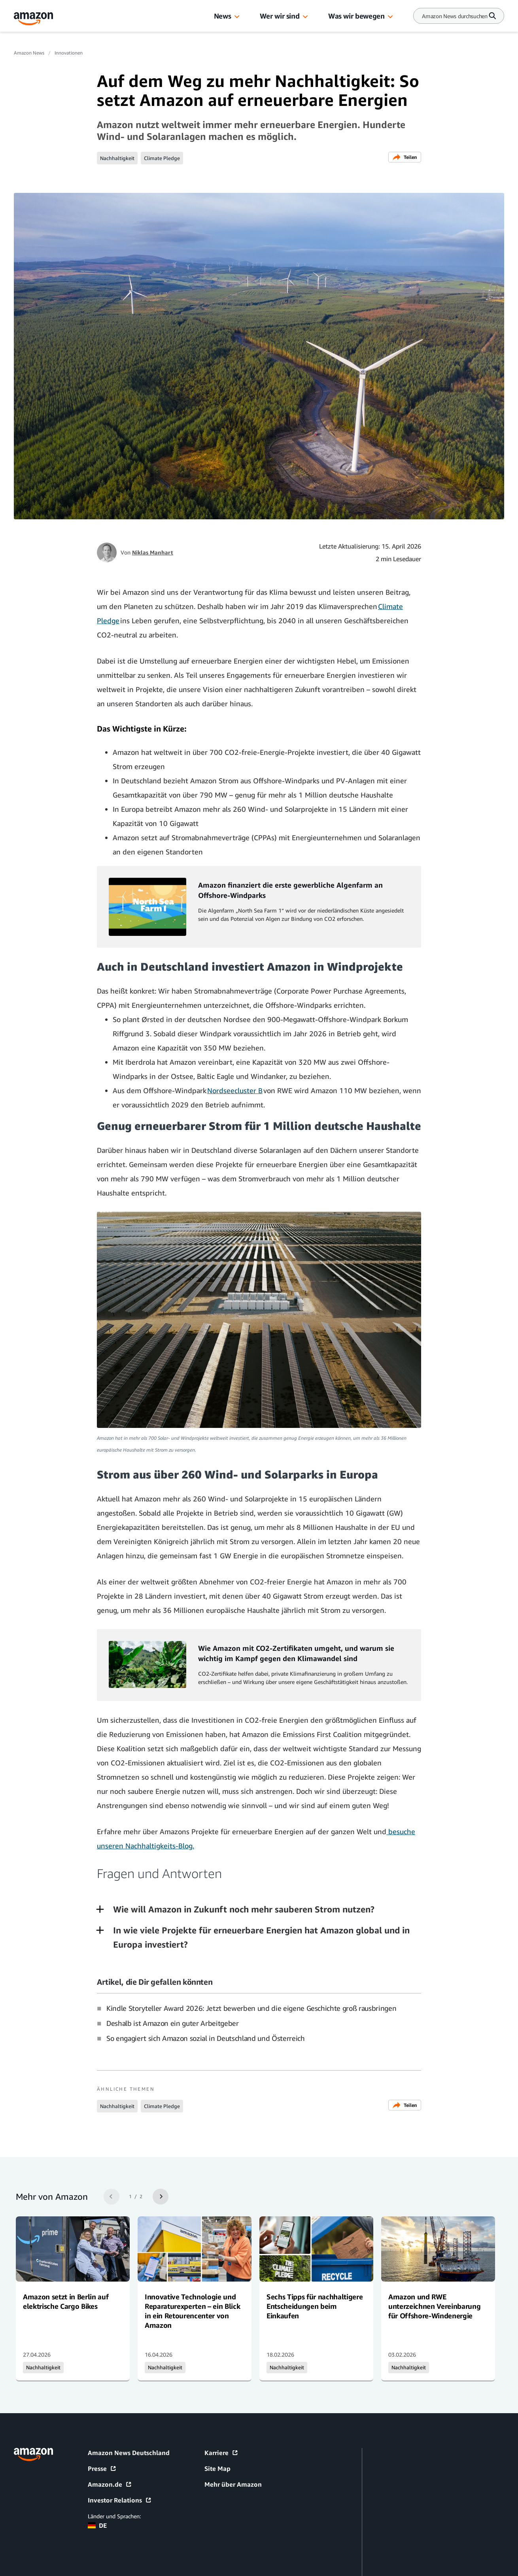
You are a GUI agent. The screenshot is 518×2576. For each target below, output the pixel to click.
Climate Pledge (162, 158)
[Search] (455, 16)
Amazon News (29, 53)
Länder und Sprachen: (114, 2516)
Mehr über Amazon (233, 2484)
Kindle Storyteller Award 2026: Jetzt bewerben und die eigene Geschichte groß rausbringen (251, 2008)
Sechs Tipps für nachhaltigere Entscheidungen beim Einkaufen (315, 2306)
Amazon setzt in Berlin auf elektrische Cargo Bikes (65, 2301)
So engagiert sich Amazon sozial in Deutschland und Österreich (205, 2038)
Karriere (221, 2453)
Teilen (405, 157)
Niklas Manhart (152, 552)
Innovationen (69, 53)
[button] (237, 17)
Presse (102, 2468)
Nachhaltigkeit (117, 158)
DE (97, 2525)
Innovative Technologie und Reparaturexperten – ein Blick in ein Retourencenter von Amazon (192, 2310)
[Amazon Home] (33, 18)
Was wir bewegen (356, 15)
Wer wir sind (280, 15)
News (222, 15)
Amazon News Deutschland (129, 2453)
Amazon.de (110, 2484)
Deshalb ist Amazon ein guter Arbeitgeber (172, 2023)
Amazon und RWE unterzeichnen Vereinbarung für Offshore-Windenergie (434, 2306)
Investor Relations (120, 2500)
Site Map (217, 2468)
